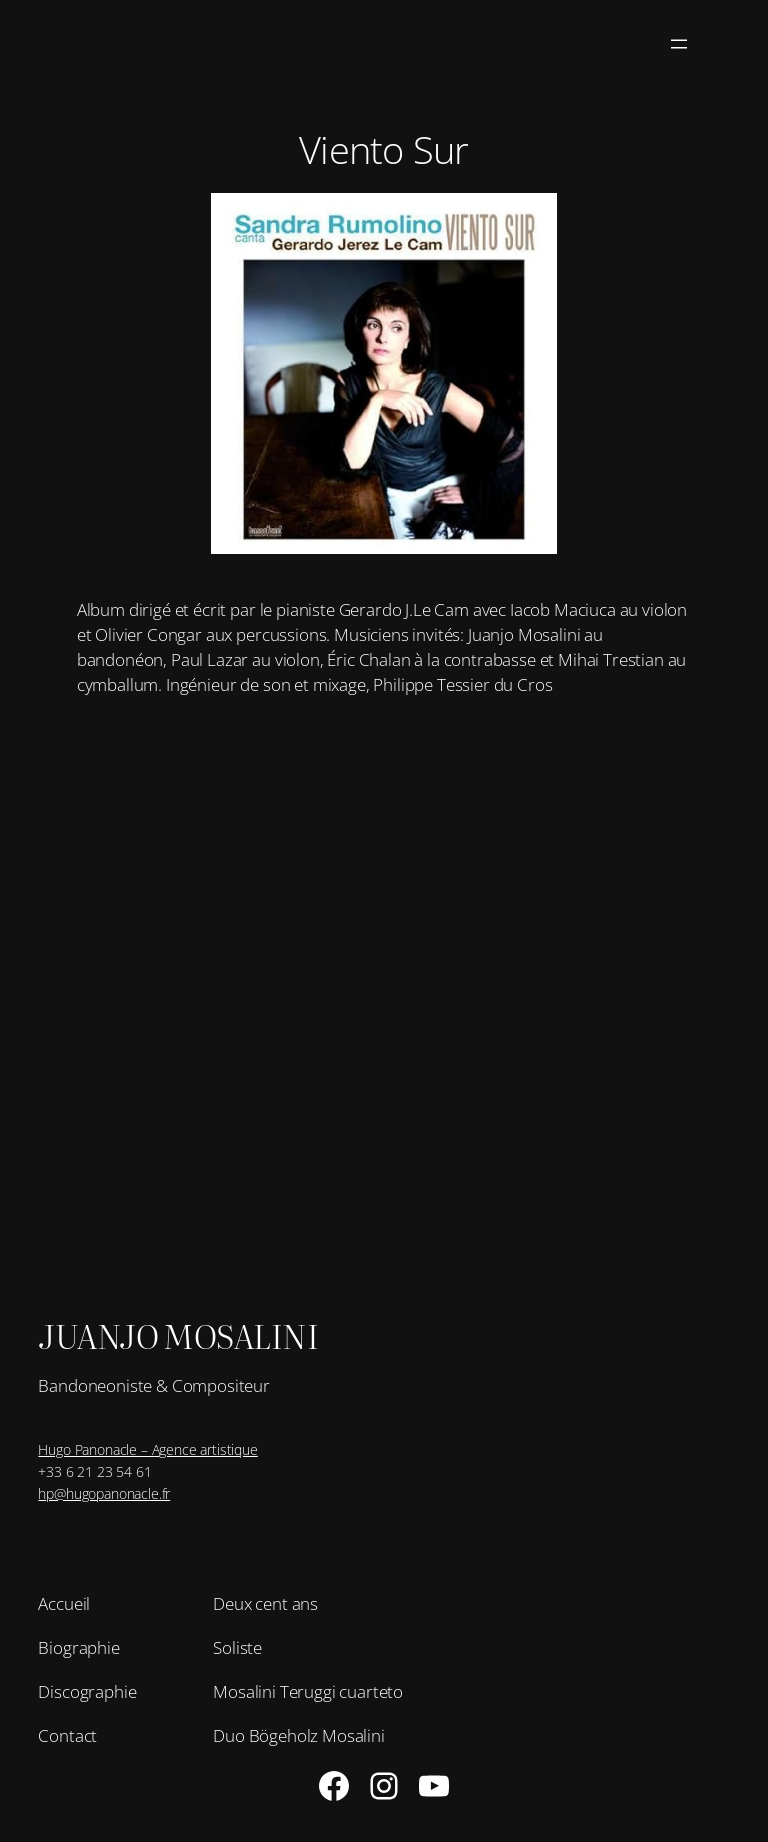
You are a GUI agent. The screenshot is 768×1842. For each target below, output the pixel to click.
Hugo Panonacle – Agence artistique (147, 1449)
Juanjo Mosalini (178, 1335)
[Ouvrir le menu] (679, 44)
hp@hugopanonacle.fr (104, 1493)
